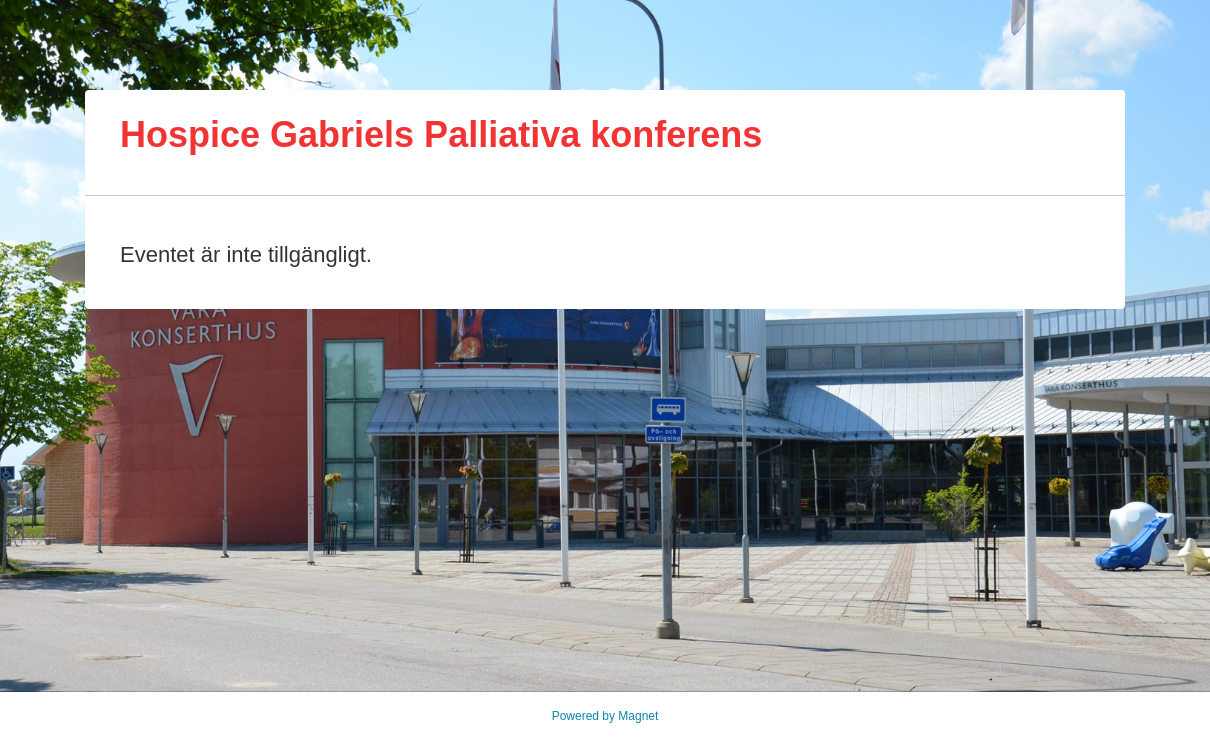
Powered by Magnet (605, 716)
